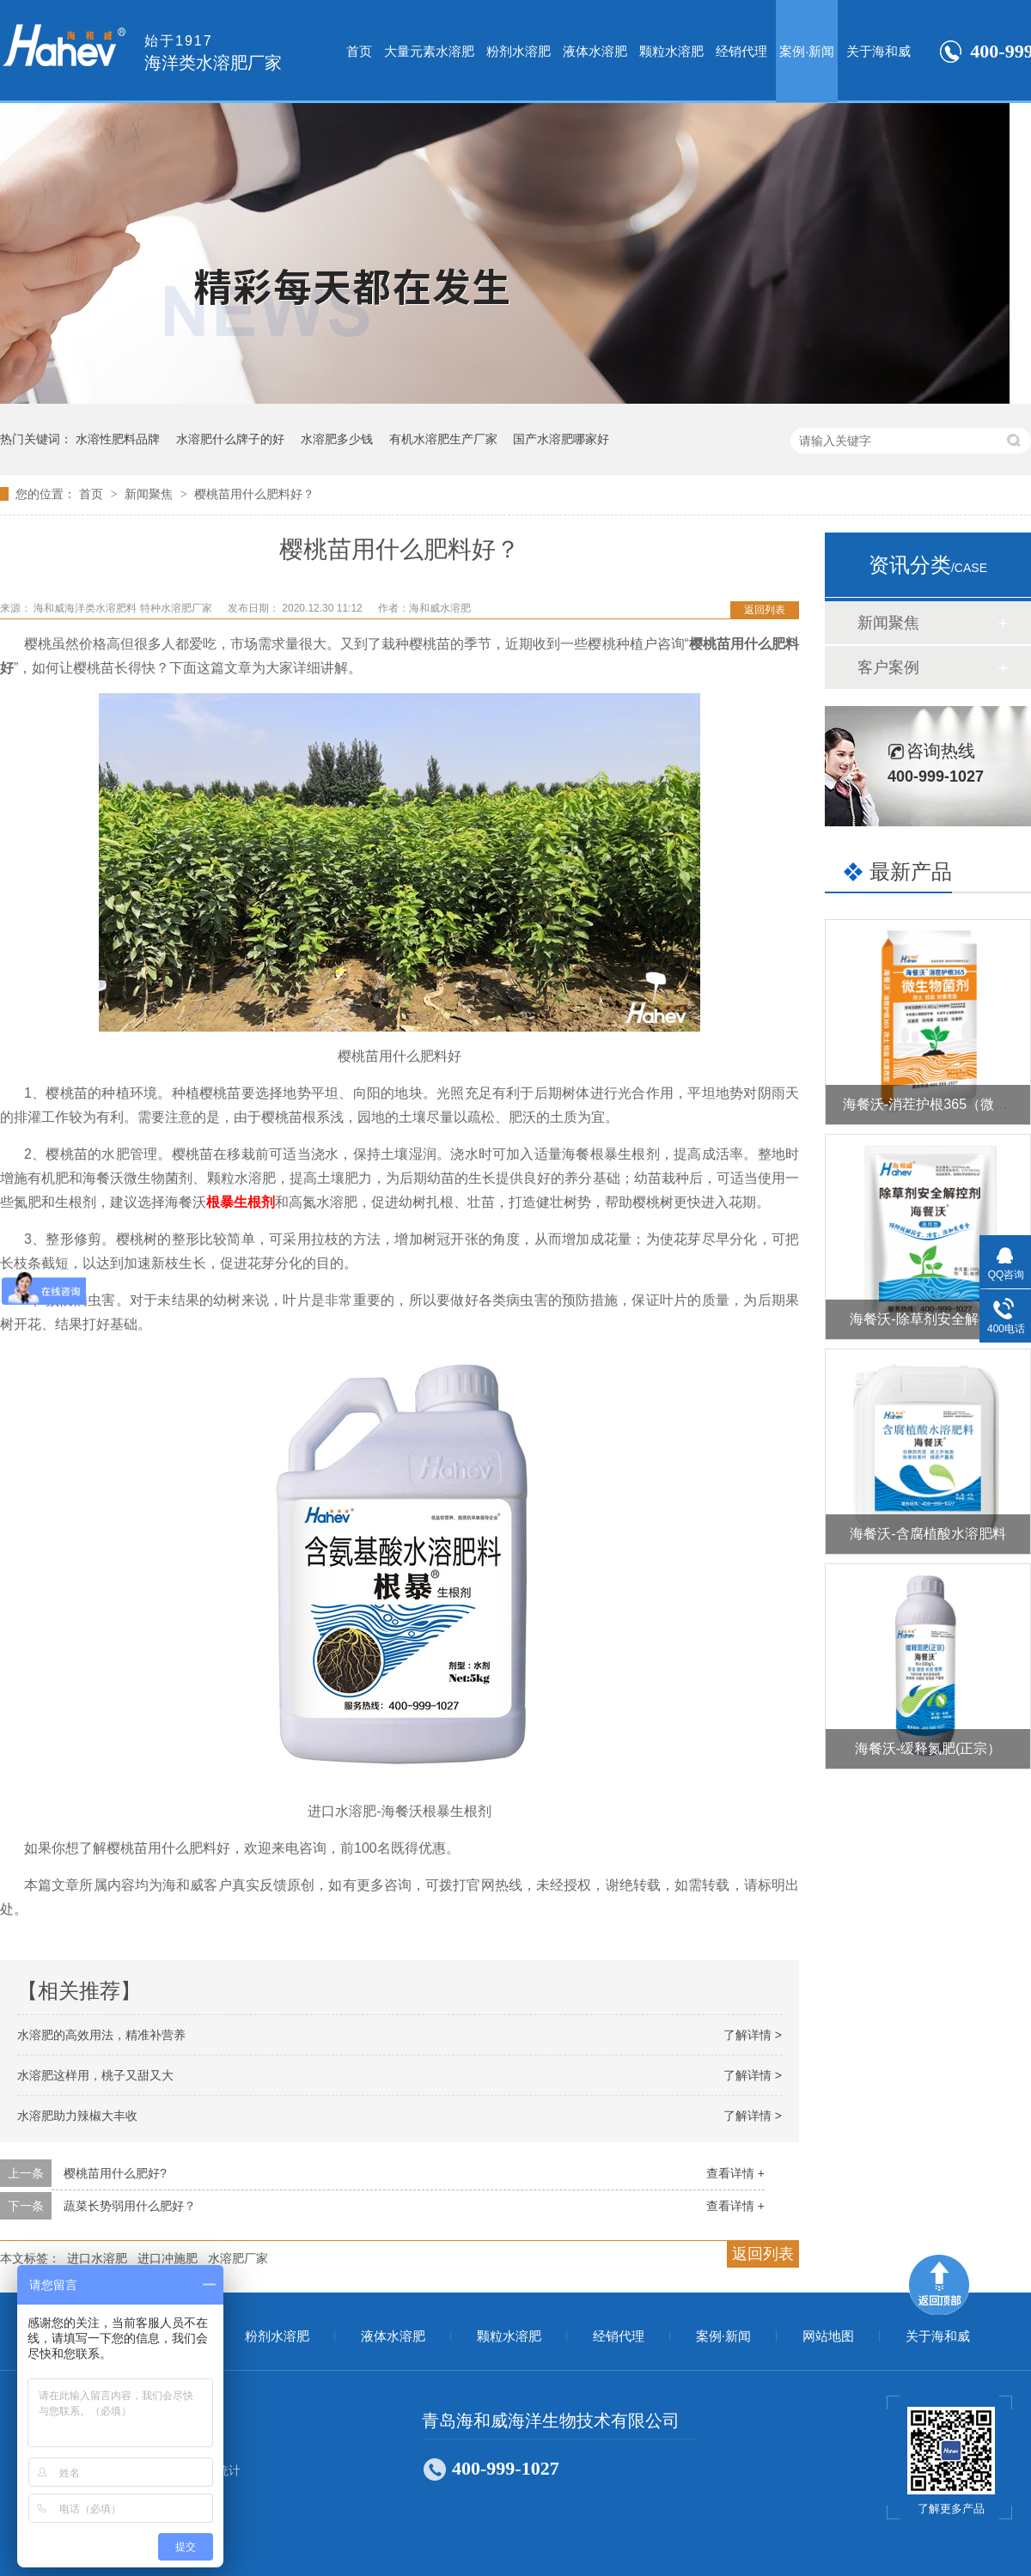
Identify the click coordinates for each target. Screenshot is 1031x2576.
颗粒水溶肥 (671, 51)
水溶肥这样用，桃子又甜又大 (95, 2075)
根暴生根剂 (240, 1202)
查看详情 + (735, 2173)
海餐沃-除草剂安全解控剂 (927, 1319)
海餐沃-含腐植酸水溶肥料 (927, 1533)
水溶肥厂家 (238, 2258)
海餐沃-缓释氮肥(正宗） (928, 1748)
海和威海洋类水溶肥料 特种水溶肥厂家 (124, 608)
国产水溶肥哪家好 (561, 439)
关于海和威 (878, 51)
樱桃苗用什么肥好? (115, 2173)
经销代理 (741, 51)
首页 (359, 51)
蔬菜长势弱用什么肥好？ (130, 2206)
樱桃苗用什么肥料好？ (254, 494)
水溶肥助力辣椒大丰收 (77, 2115)
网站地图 (828, 2336)
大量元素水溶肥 (429, 51)
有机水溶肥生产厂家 (443, 439)
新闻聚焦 (150, 494)
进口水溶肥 (97, 2258)
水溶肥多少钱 (337, 439)
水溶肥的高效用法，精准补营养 (101, 2035)
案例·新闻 (806, 51)
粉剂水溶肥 (518, 51)
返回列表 (764, 610)
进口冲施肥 (167, 2258)
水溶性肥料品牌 (118, 439)
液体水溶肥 (595, 51)
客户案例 (888, 667)
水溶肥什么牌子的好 (230, 439)
